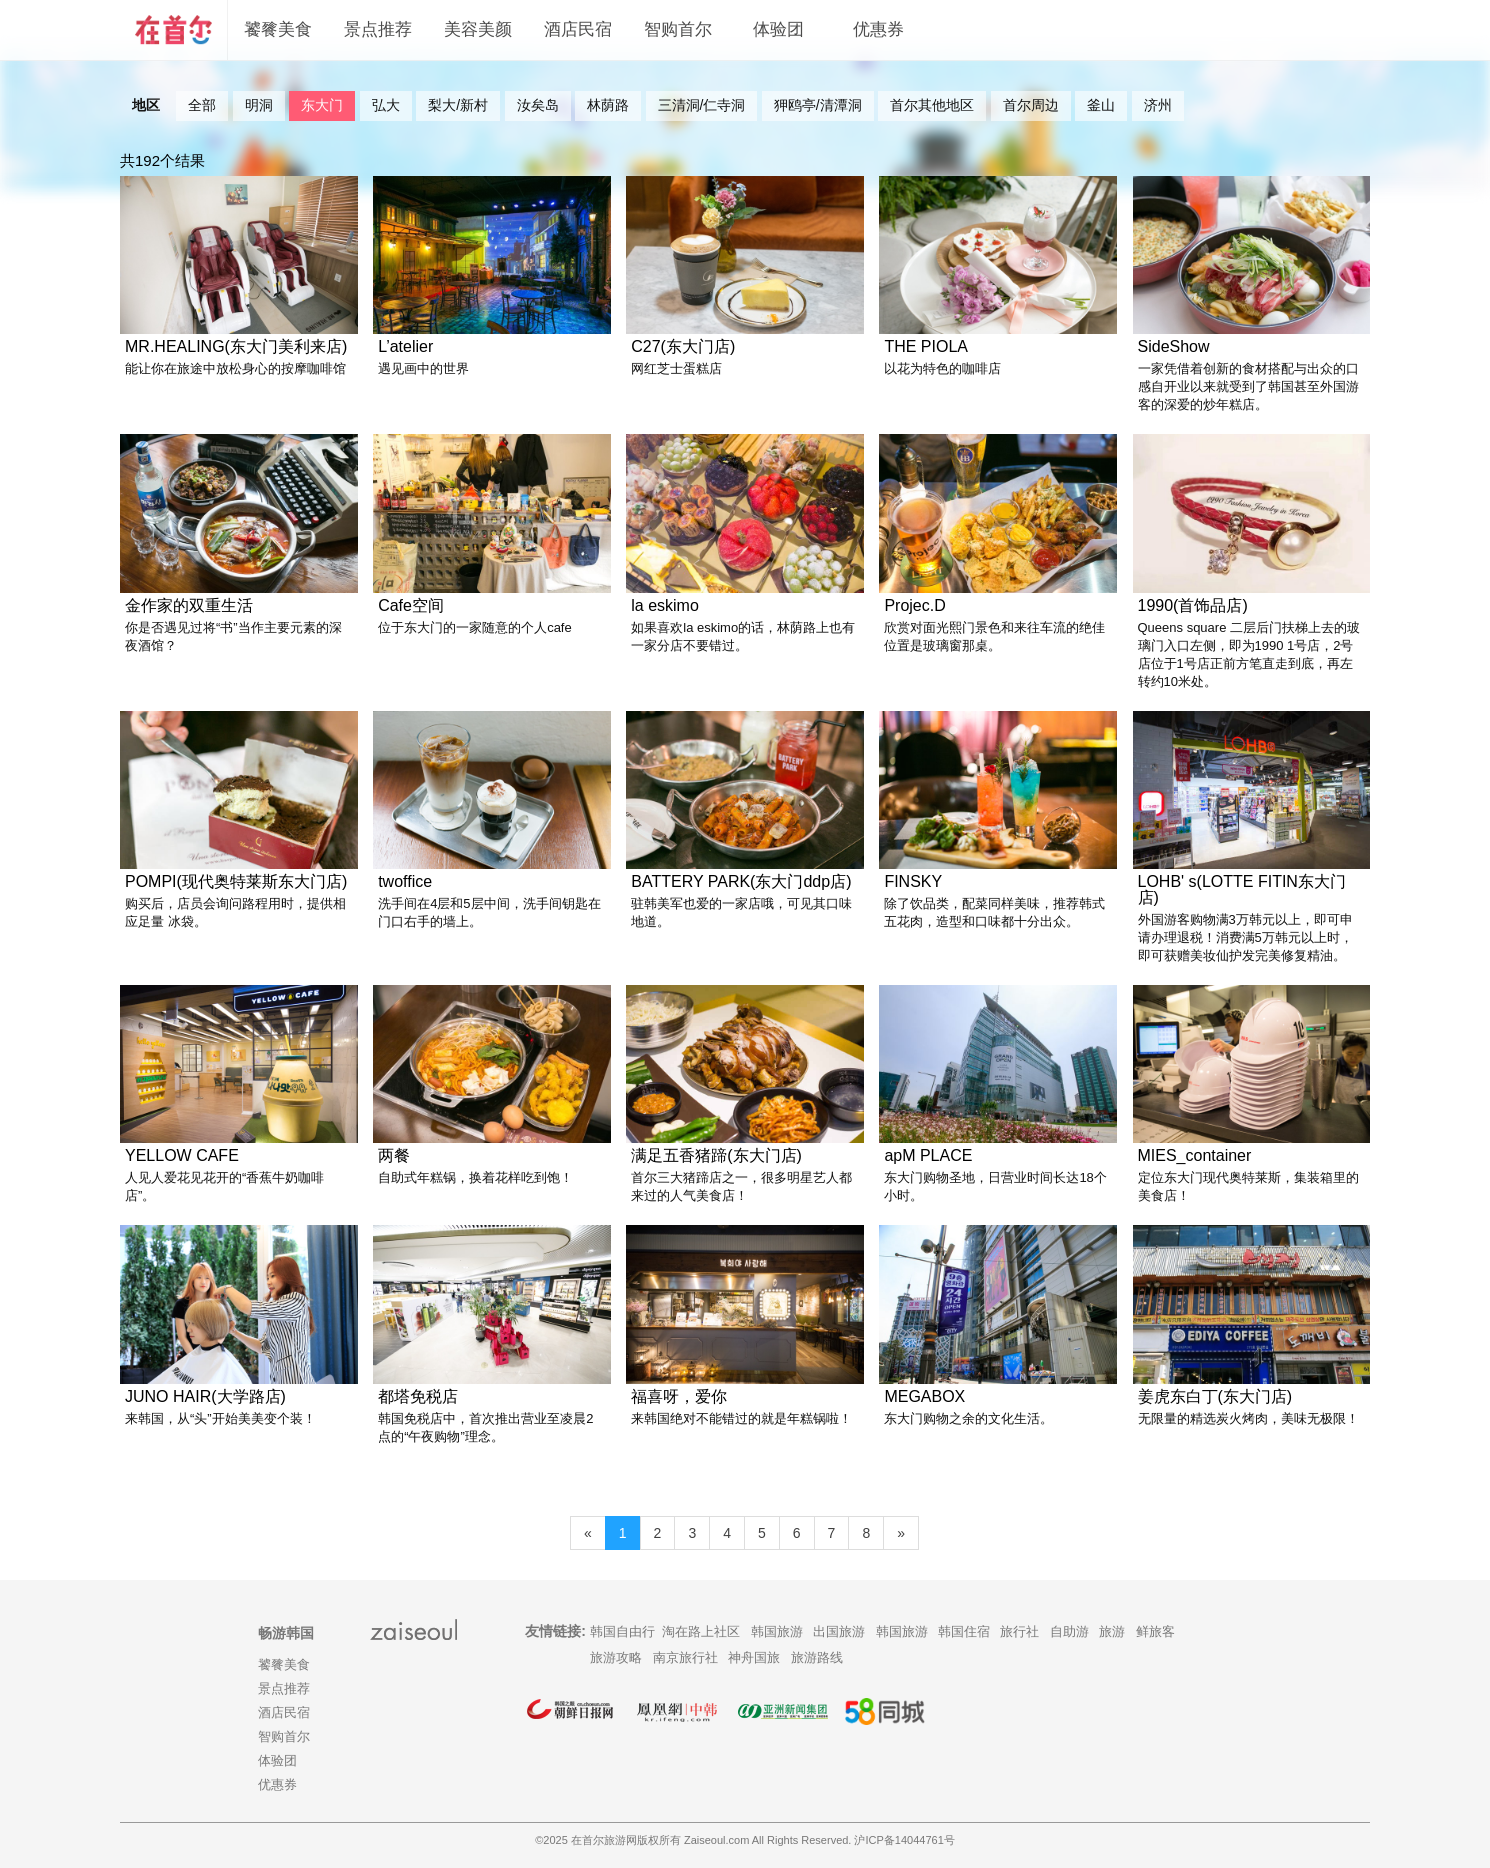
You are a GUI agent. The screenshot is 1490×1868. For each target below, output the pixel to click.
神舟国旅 (754, 1657)
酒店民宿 (578, 29)
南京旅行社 (685, 1657)
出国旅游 (839, 1631)
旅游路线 (817, 1657)
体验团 (778, 29)
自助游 (1069, 1631)
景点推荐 (378, 29)
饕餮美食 (278, 29)
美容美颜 (478, 29)
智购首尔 (678, 29)
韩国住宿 (964, 1631)
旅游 (1112, 1631)
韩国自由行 (622, 1631)
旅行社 (1019, 1631)
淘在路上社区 (701, 1631)
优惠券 (878, 29)
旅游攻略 (616, 1657)
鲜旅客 (1155, 1631)
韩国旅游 (777, 1631)
